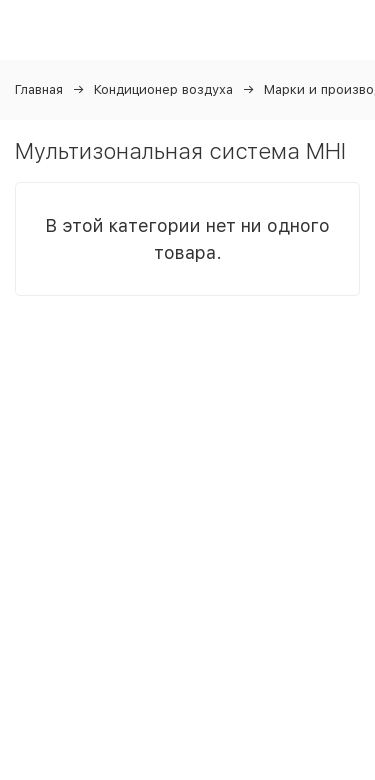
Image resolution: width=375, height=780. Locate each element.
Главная (39, 89)
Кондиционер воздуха (163, 89)
